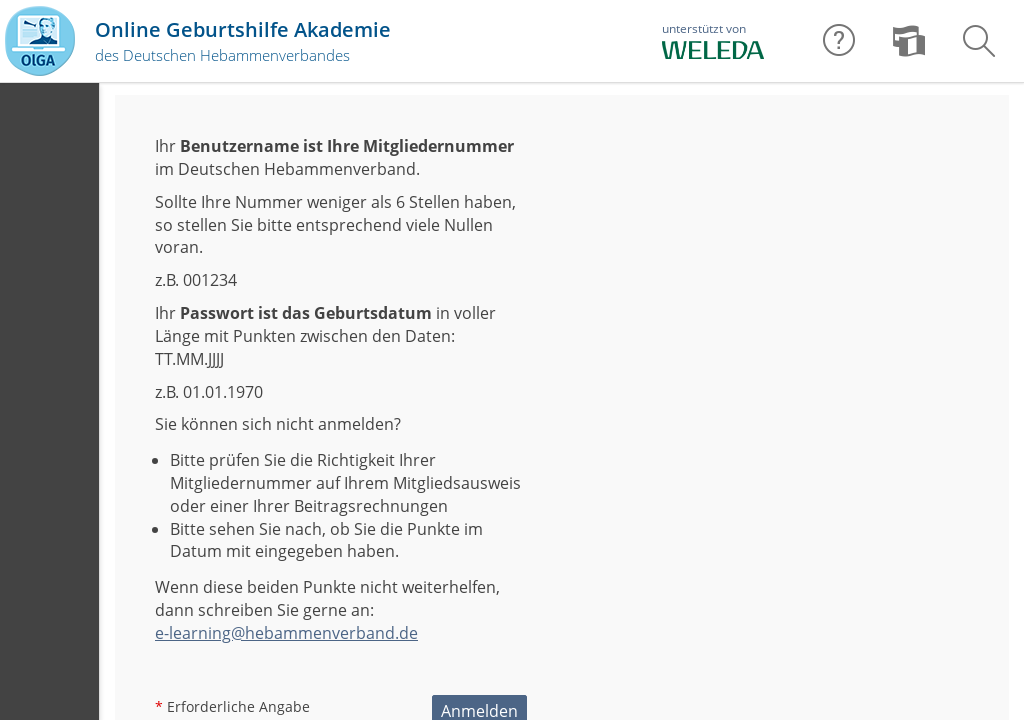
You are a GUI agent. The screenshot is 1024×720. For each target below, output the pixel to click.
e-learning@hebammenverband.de (286, 633)
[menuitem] (909, 41)
